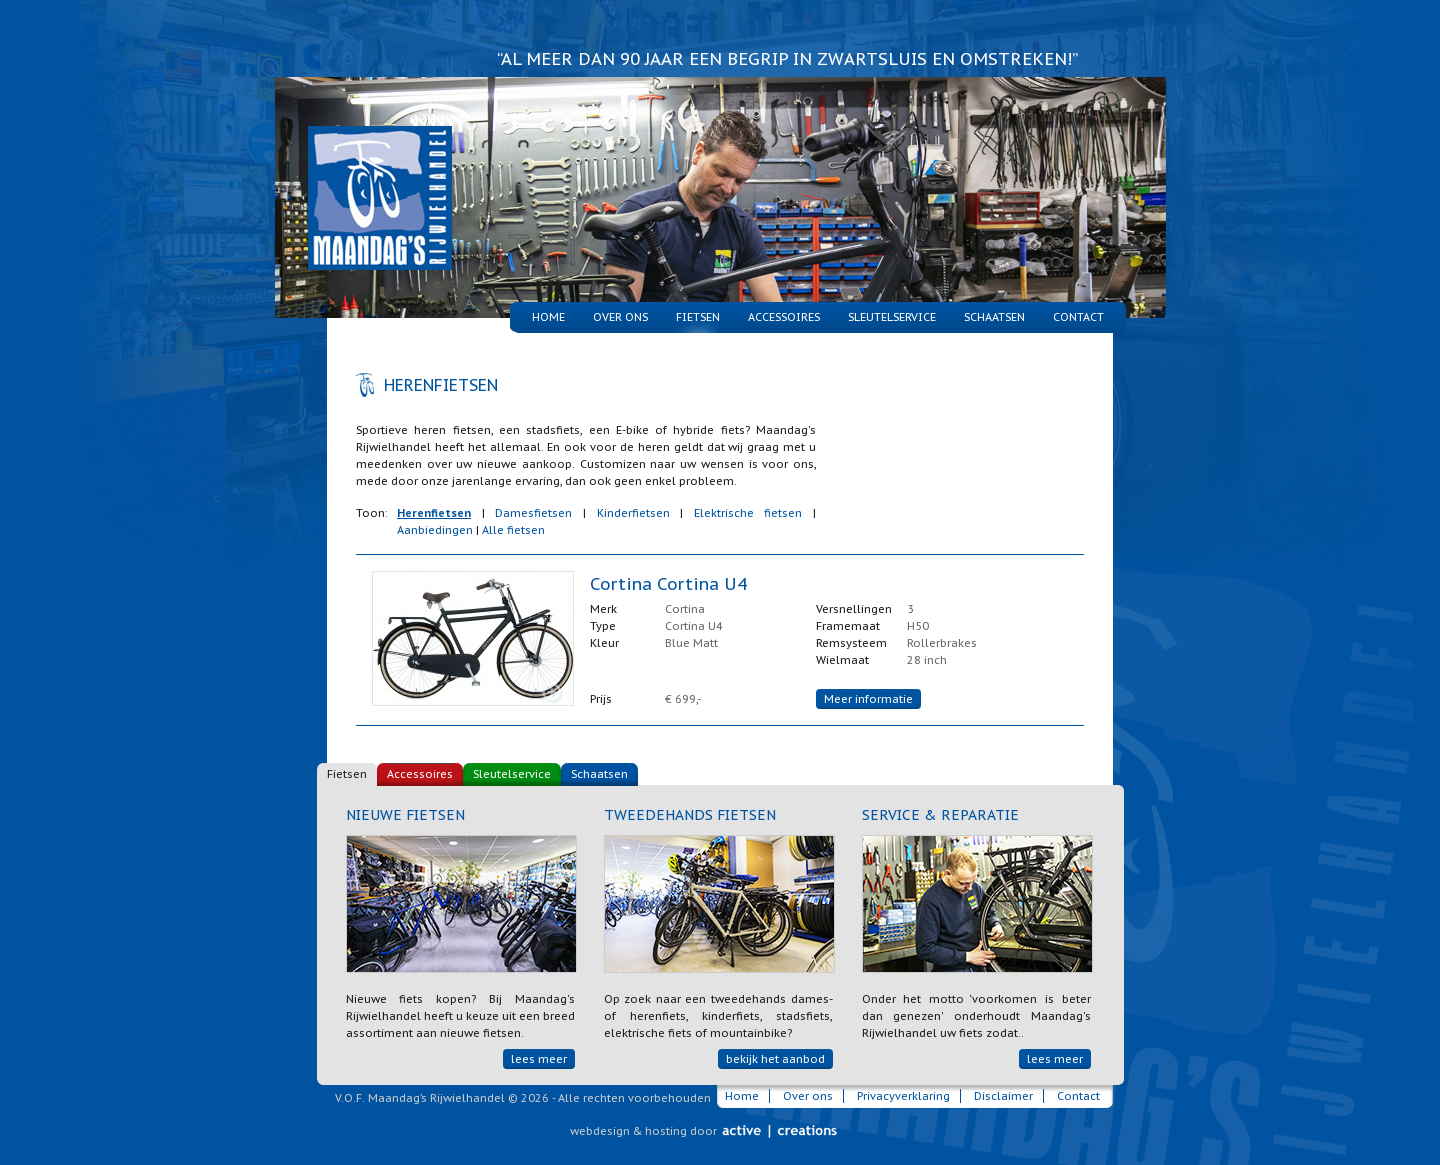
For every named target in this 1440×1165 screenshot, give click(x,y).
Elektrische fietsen (748, 513)
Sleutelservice (892, 317)
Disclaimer (1003, 1096)
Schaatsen (994, 317)
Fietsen (347, 774)
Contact (1078, 317)
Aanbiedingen (435, 530)
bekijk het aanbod (775, 1059)
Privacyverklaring (903, 1096)
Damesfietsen (533, 513)
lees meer (539, 1059)
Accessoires (784, 317)
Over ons (620, 317)
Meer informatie (868, 699)
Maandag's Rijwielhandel (366, 173)
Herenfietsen (434, 513)
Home (548, 317)
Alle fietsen (513, 530)
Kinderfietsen (633, 513)
